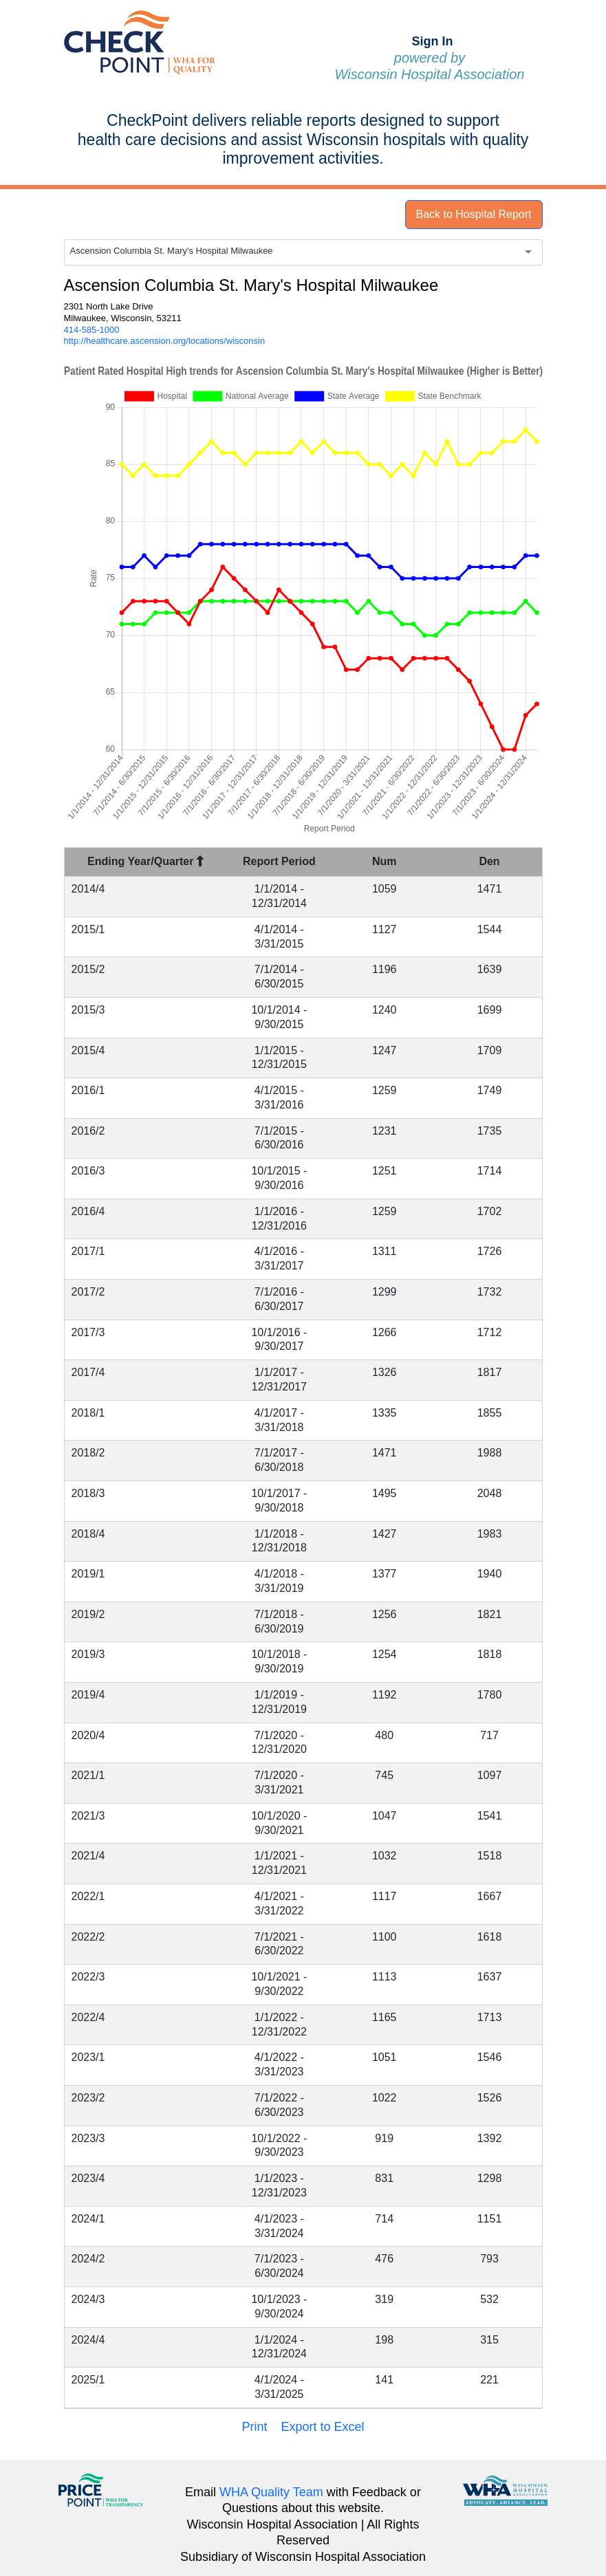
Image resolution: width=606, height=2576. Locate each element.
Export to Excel (322, 2427)
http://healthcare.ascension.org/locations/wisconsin (165, 341)
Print (254, 2427)
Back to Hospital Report (473, 214)
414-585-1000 (92, 330)
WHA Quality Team (271, 2492)
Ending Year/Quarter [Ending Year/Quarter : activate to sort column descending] (145, 861)
